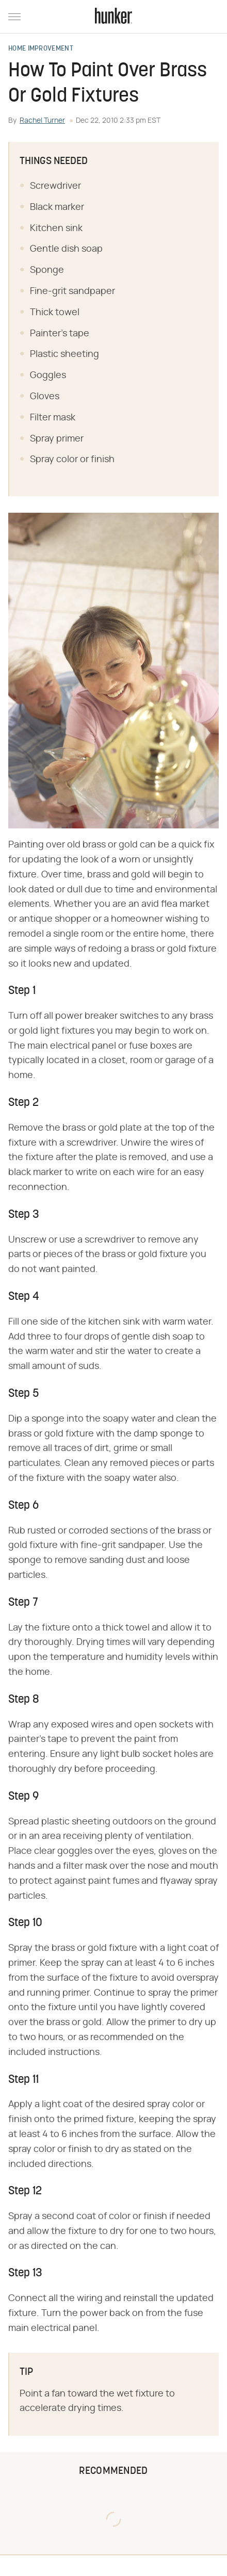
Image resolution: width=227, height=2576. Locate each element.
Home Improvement (40, 49)
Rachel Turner (42, 120)
